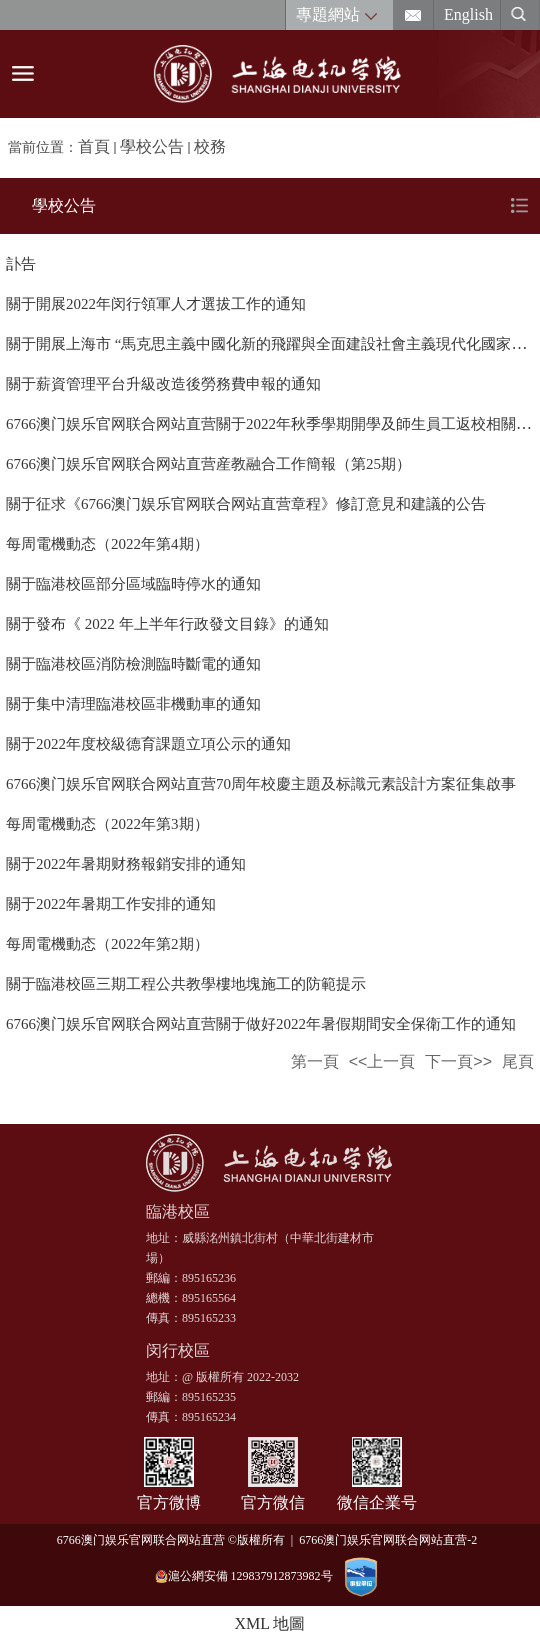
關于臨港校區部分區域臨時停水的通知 (133, 584)
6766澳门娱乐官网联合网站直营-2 (391, 1540)
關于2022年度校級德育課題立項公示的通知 (148, 744)
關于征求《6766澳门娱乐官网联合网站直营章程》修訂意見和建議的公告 (246, 504)
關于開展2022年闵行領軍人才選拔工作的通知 (156, 304)
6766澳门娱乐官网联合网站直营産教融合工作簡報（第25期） (208, 464)
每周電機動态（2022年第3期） (107, 824)
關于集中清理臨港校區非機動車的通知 (133, 704)
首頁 (94, 146)
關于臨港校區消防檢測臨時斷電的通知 (133, 664)
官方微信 (273, 1502)
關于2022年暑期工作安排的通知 (111, 904)
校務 (210, 146)
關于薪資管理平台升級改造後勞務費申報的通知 (163, 384)
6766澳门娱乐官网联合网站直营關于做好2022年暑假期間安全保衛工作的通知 (261, 1024)
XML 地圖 (270, 1623)
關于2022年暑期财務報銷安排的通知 (126, 864)
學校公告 (152, 146)
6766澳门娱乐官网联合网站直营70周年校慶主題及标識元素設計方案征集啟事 (261, 784)
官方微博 (169, 1502)
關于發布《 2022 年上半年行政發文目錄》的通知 (167, 624)
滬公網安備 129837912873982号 (244, 1576)
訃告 (21, 264)
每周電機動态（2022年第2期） (107, 944)
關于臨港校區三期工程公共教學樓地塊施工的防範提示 (186, 984)
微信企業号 (377, 1502)
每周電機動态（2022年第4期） (107, 544)
